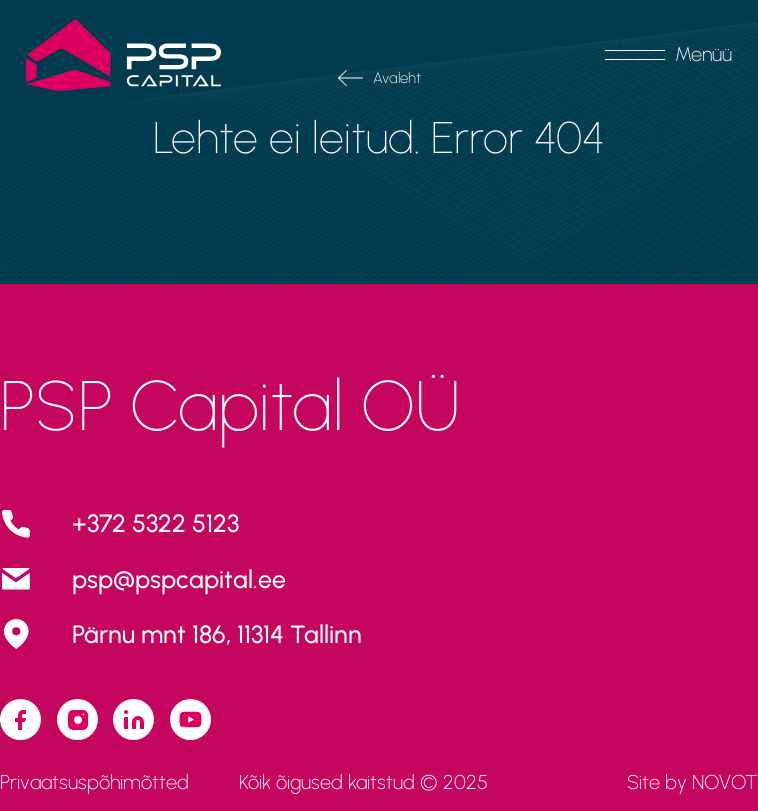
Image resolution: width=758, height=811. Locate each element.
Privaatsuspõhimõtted (94, 782)
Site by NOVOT (692, 782)
